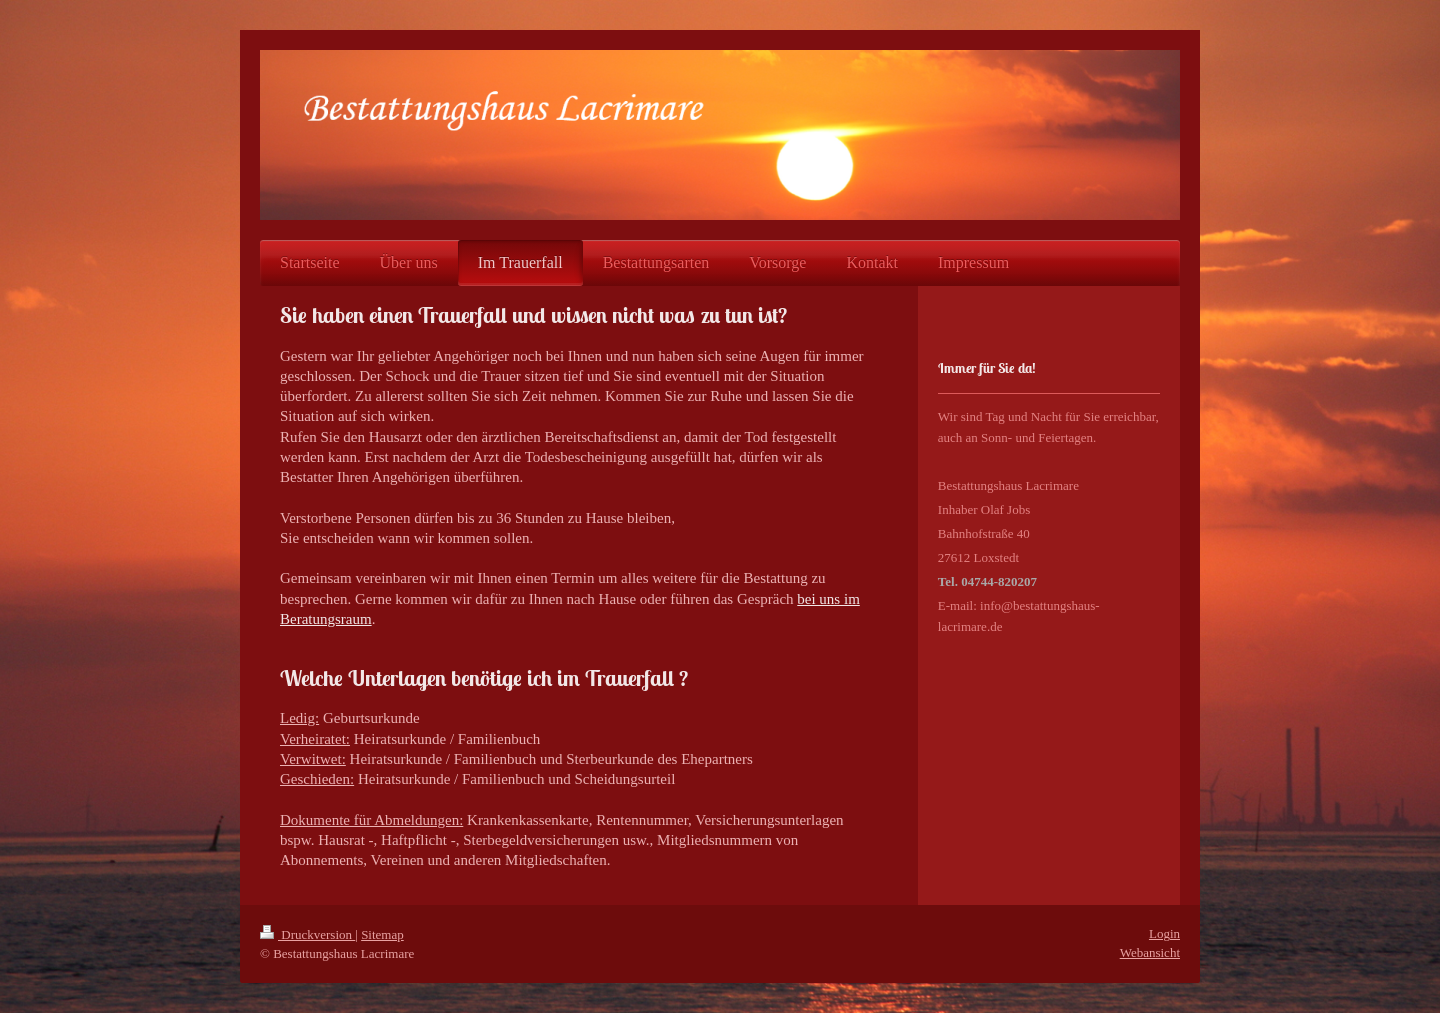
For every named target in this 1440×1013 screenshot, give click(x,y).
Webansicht (1150, 952)
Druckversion (307, 934)
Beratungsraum (326, 619)
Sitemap (382, 934)
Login (1164, 933)
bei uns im (828, 599)
